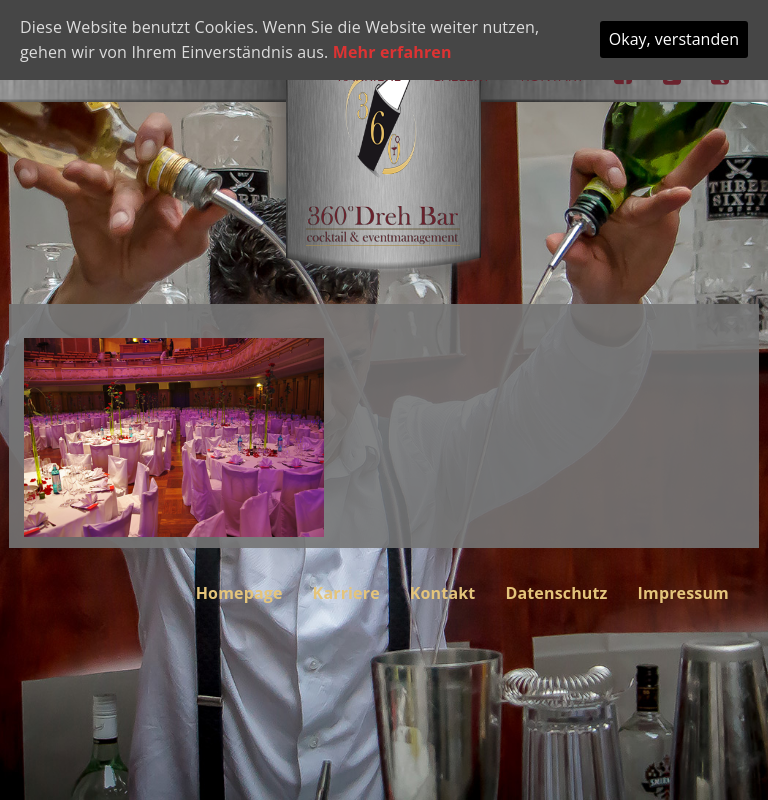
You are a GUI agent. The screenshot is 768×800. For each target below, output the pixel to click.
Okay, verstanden (674, 39)
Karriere (346, 593)
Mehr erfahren (392, 52)
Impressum (683, 593)
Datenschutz (556, 593)
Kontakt (443, 593)
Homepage (239, 593)
